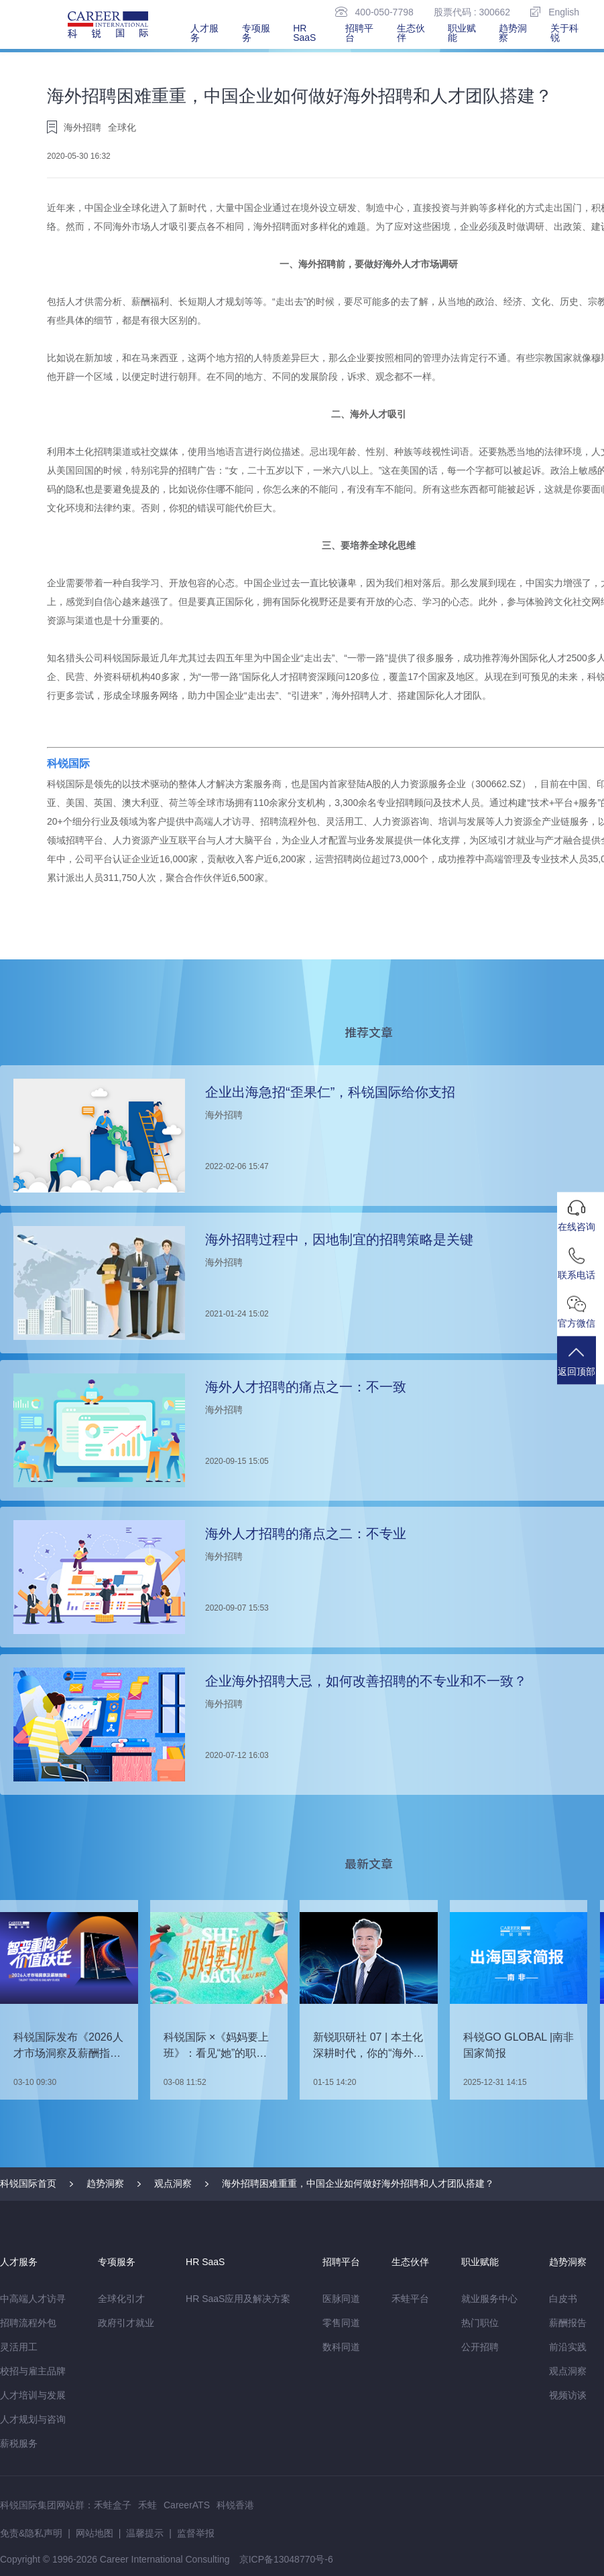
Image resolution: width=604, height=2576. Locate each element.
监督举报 (196, 2533)
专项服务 (256, 33)
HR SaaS (304, 33)
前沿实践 (568, 2347)
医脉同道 (341, 2298)
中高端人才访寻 (33, 2298)
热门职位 (480, 2322)
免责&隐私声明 (31, 2533)
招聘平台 (359, 33)
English (554, 12)
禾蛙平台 (410, 2298)
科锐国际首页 (28, 2183)
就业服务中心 (489, 2298)
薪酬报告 (568, 2322)
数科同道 (341, 2347)
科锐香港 (235, 2505)
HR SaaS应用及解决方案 (238, 2298)
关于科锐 (564, 33)
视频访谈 (568, 2395)
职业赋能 (462, 33)
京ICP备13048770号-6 (286, 2559)
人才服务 (204, 33)
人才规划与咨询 (33, 2419)
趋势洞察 (513, 33)
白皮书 (563, 2298)
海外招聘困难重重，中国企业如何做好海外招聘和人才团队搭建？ (358, 2183)
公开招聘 (480, 2347)
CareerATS (187, 2505)
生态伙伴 (411, 33)
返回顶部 (580, 1367)
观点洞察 (173, 2183)
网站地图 (94, 2533)
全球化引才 (121, 2298)
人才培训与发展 (33, 2395)
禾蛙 (147, 2505)
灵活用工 (19, 2347)
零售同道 (341, 2322)
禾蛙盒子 (112, 2505)
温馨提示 (145, 2533)
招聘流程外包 (28, 2322)
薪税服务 (19, 2443)
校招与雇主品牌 (33, 2371)
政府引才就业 (126, 2322)
